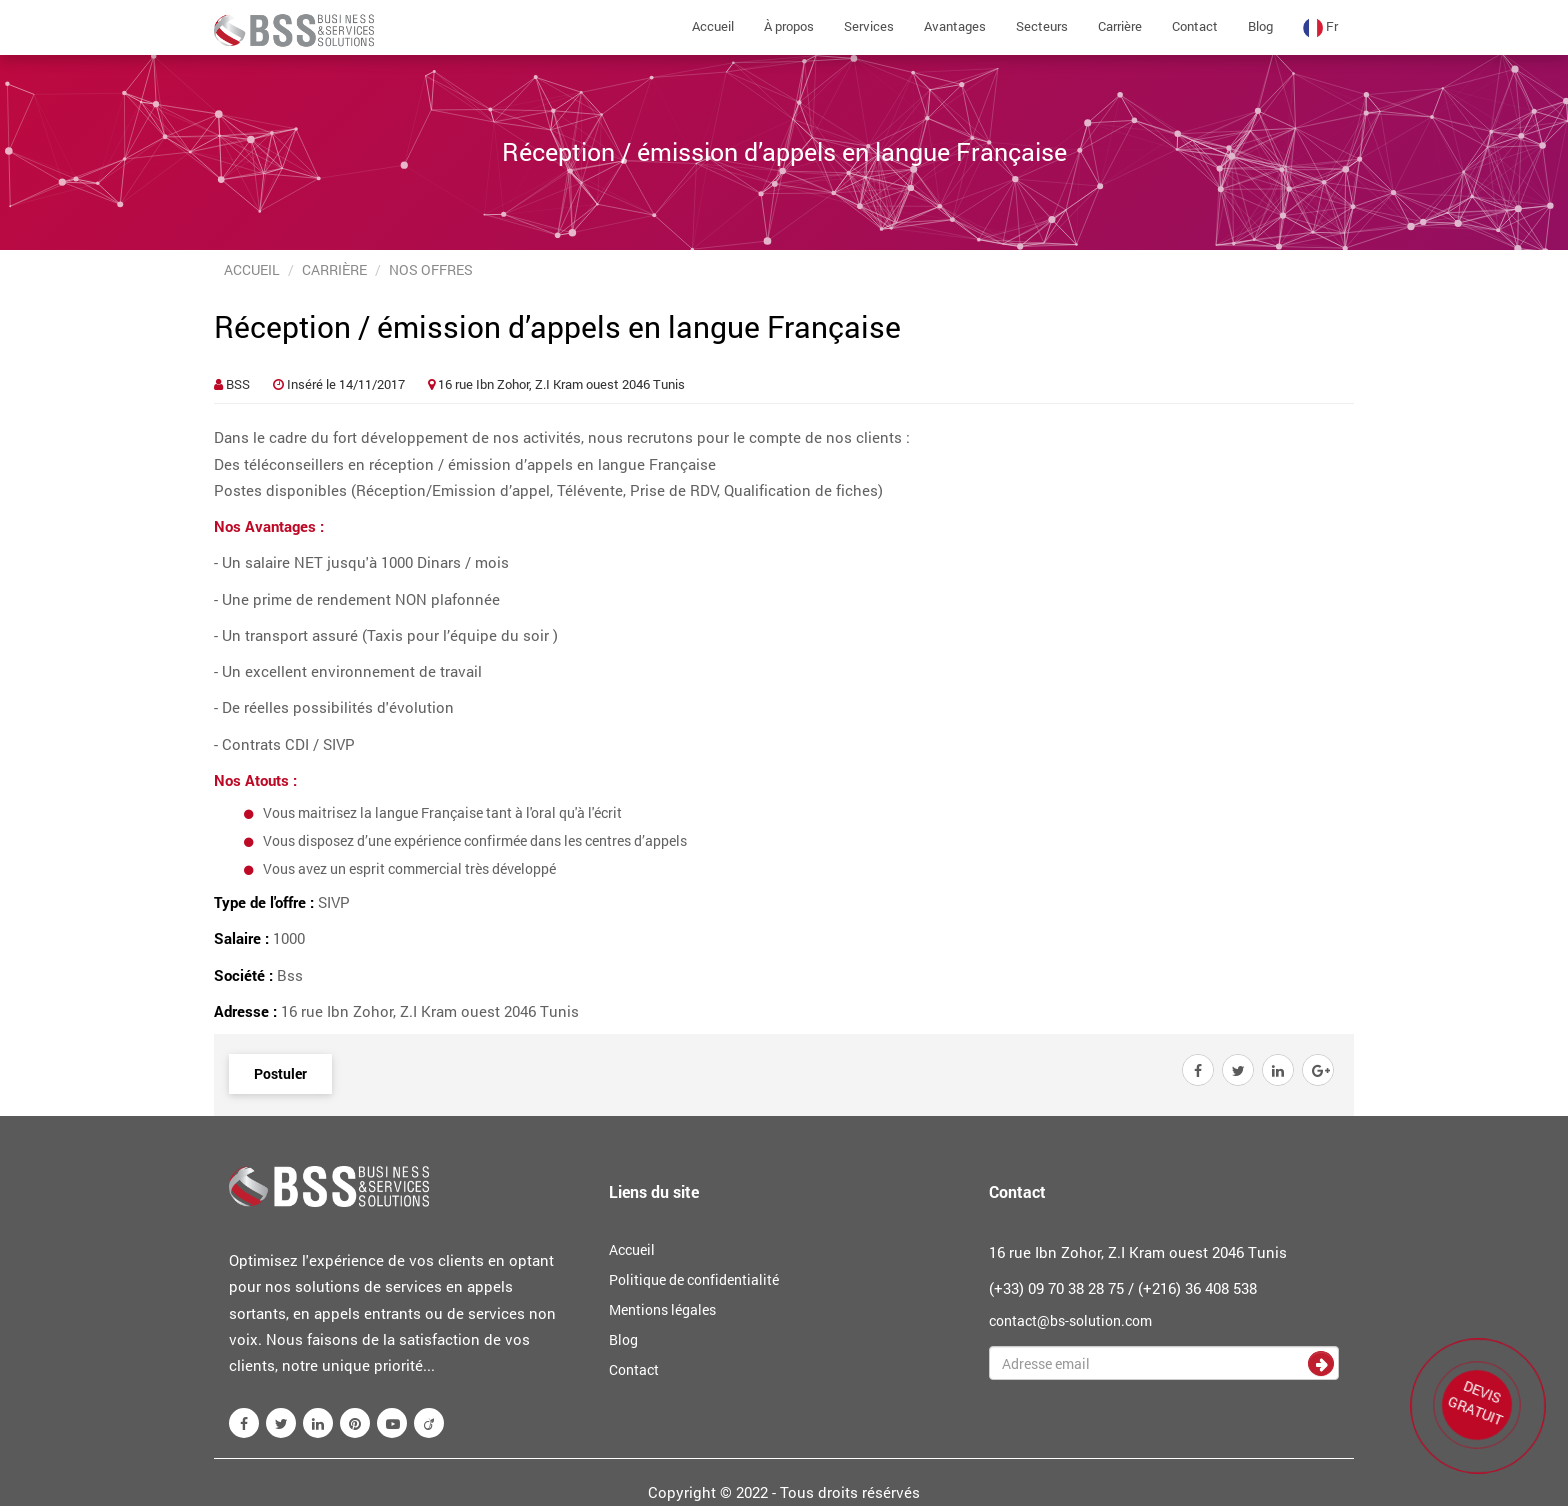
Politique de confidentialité (694, 1279)
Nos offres (431, 269)
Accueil (713, 26)
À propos (789, 26)
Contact (1195, 26)
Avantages (955, 26)
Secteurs (1042, 26)
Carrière (1120, 26)
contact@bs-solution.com (1070, 1320)
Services (869, 26)
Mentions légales (662, 1309)
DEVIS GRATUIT (1479, 1402)
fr (1320, 27)
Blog (1260, 26)
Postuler (280, 1073)
